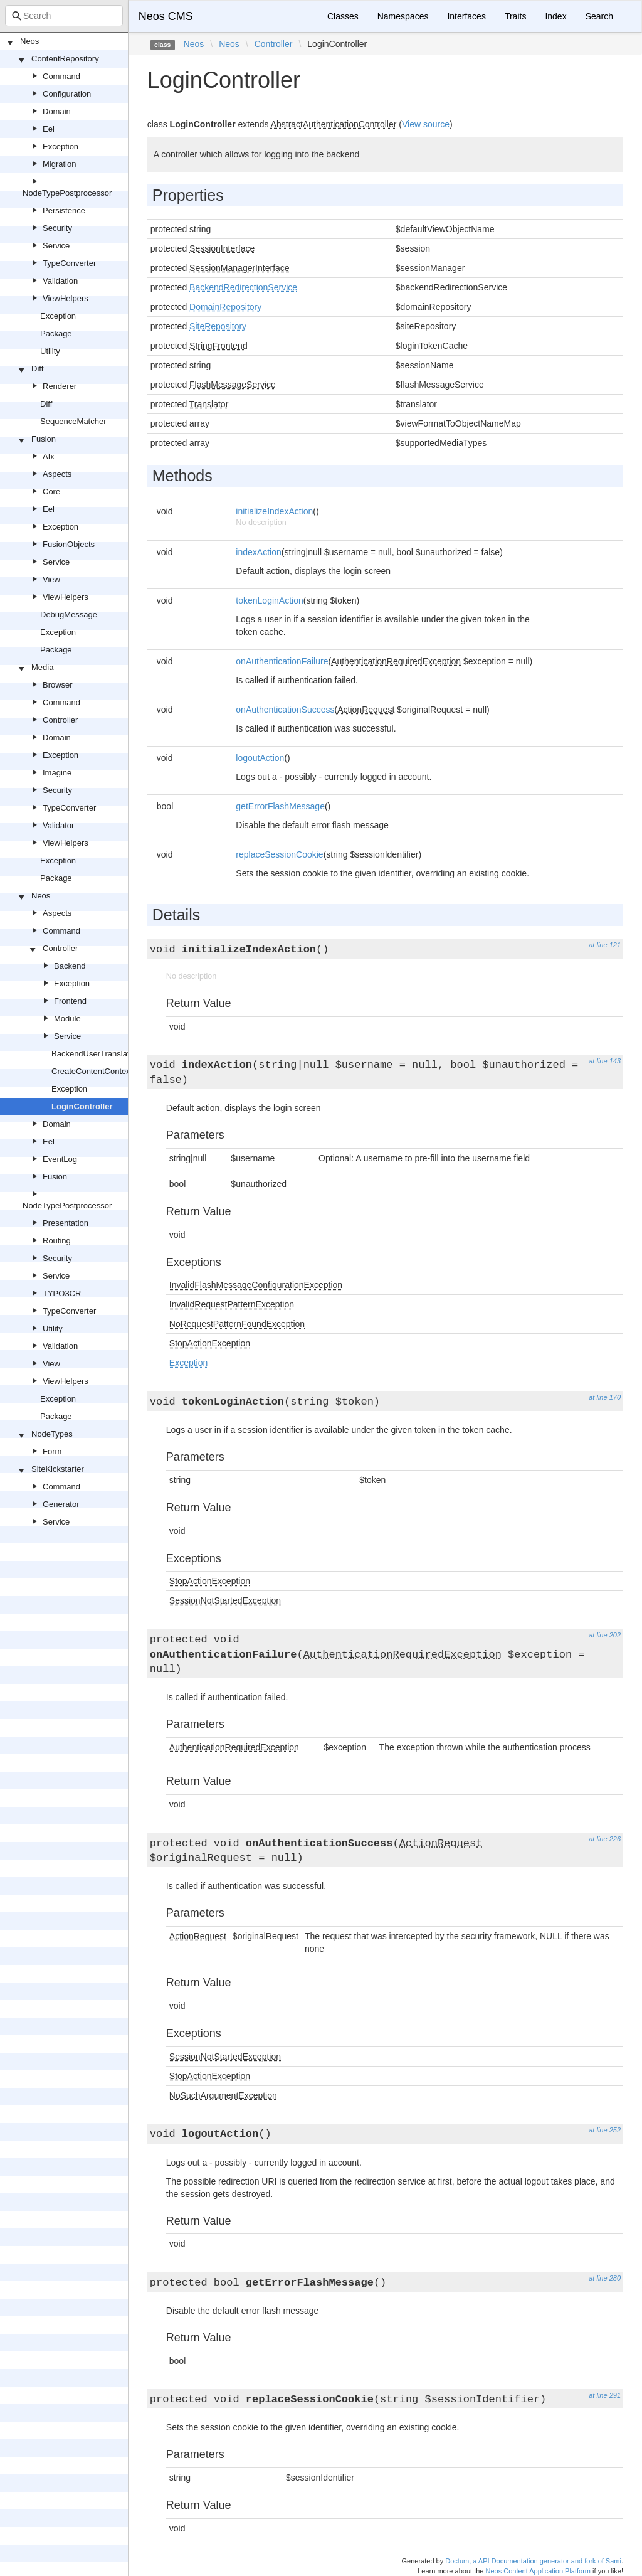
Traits (515, 16)
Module (67, 1018)
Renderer (59, 386)
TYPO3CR (62, 1293)
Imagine (57, 772)
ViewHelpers (65, 298)
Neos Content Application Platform (538, 2571)
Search (599, 16)
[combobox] (64, 15)
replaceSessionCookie (279, 854)
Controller (60, 720)
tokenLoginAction (269, 600)
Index (555, 16)
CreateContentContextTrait (100, 1071)
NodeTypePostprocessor (67, 193)
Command (61, 76)
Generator (61, 1504)
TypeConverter (69, 263)
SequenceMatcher (73, 421)
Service (56, 245)
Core (51, 491)
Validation (60, 280)
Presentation (65, 1223)
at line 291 (605, 2395)
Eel (49, 129)
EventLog (60, 1159)
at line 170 (605, 1397)
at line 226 (605, 1839)
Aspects (57, 474)
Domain (57, 111)
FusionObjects (69, 544)
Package (56, 333)
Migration (59, 164)
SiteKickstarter (57, 1469)
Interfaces (466, 16)
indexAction (258, 552)
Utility (50, 351)
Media (42, 667)
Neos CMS (166, 16)
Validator (58, 825)
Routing (57, 1240)
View (51, 579)
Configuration (67, 93)
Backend (70, 966)
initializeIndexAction (274, 511)
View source (426, 124)
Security (57, 228)
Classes (343, 16)
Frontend (70, 1001)
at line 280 (605, 2278)
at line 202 (605, 1635)
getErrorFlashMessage (280, 806)
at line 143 (605, 1061)
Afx (49, 456)
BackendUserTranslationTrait (103, 1053)
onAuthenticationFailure (282, 661)
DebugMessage (68, 614)
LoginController (82, 1106)
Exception (60, 146)
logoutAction (260, 758)
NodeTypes (52, 1434)
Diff (37, 368)
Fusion (43, 439)
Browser (58, 684)
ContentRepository (65, 58)
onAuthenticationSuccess (285, 710)
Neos (29, 41)
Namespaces (403, 16)
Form (52, 1451)
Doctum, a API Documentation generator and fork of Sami (533, 2561)
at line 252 (605, 2130)
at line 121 (605, 945)
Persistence (64, 210)
